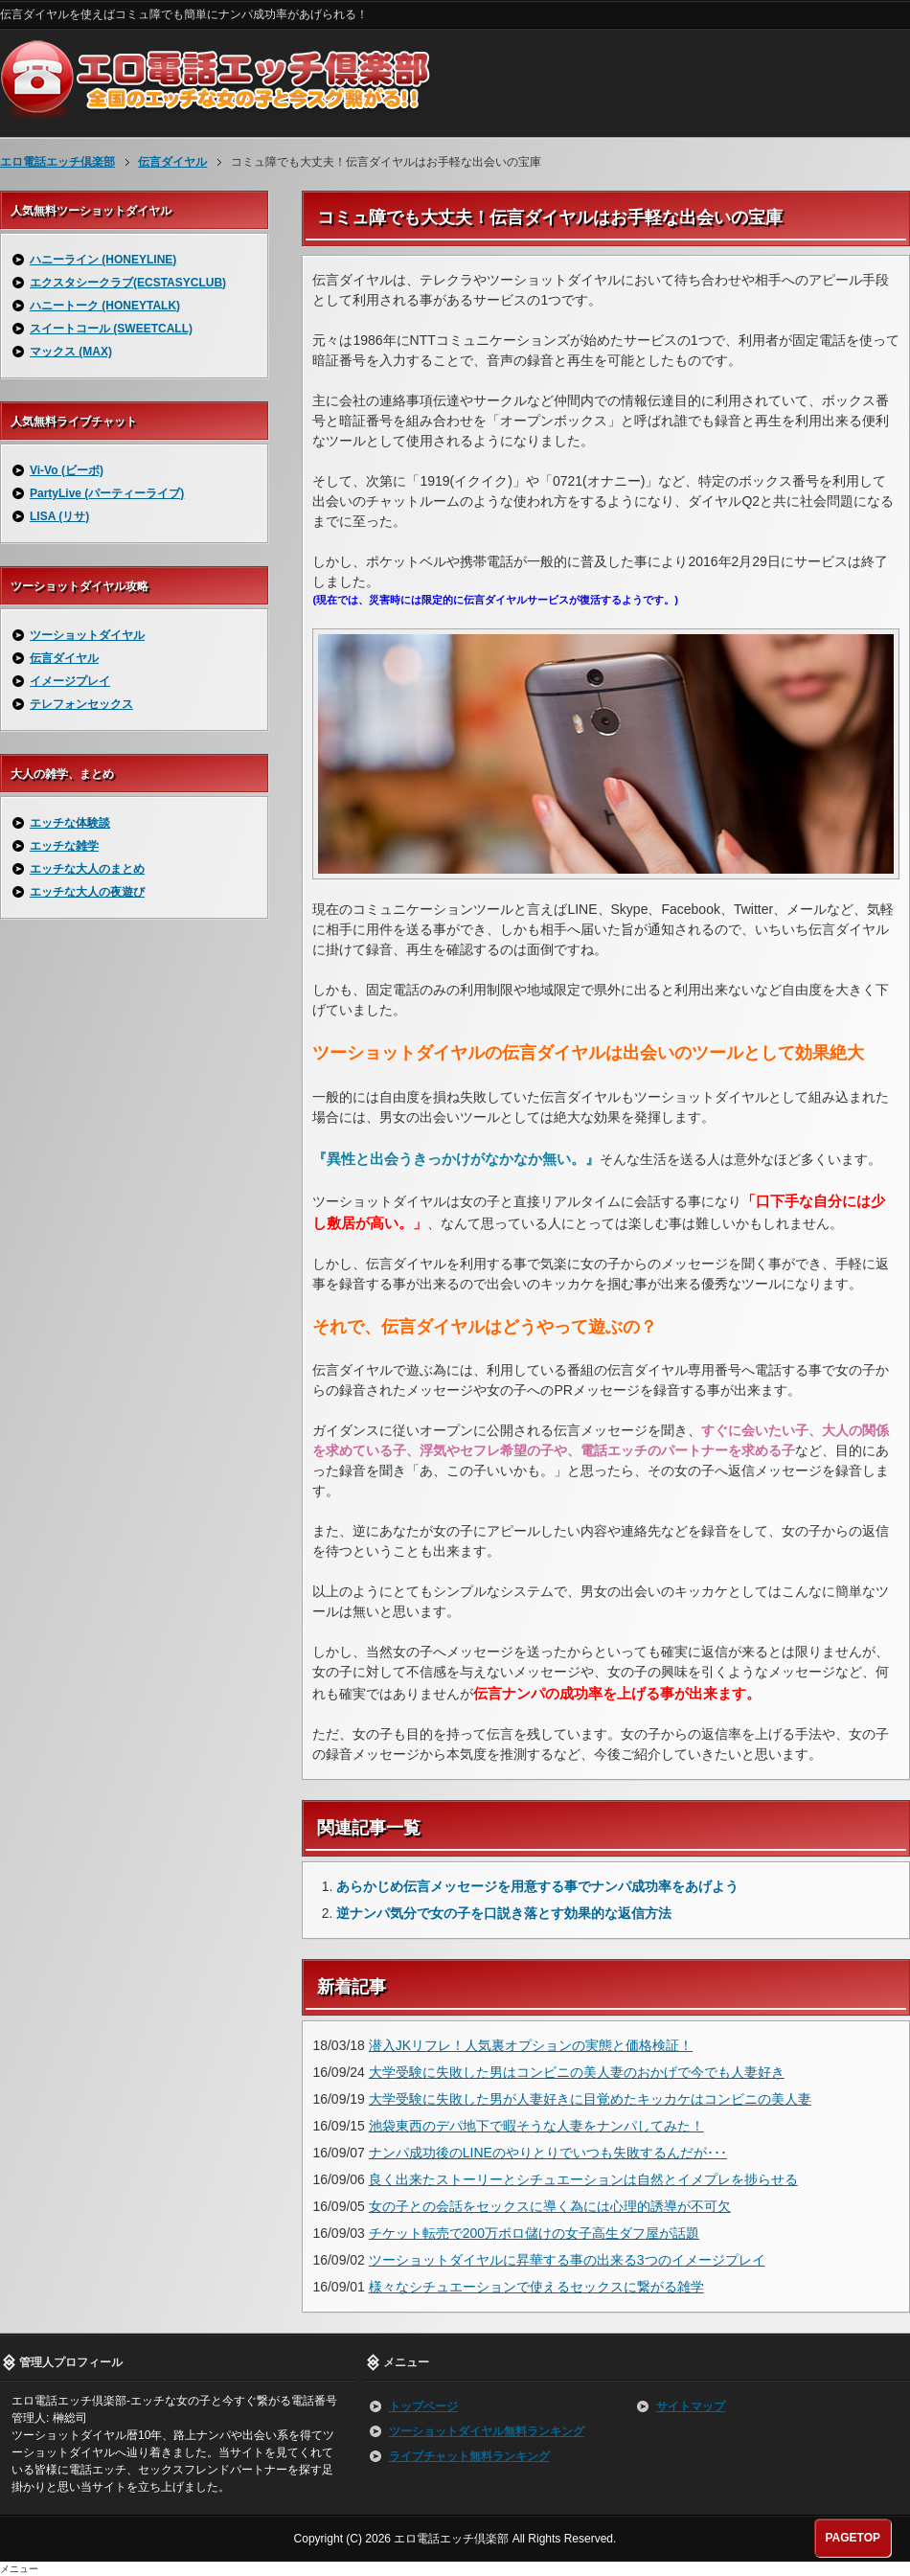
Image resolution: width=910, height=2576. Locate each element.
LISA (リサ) (59, 516)
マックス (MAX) (71, 351)
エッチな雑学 (64, 846)
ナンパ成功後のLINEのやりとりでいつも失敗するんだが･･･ (548, 2152)
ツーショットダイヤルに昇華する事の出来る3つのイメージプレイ (567, 2260)
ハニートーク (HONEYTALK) (105, 305)
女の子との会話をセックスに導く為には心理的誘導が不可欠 (550, 2206)
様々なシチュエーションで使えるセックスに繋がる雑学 (536, 2286)
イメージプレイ (70, 681)
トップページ (423, 2406)
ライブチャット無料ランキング (469, 2456)
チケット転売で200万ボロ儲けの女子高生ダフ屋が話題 (534, 2233)
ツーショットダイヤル (87, 635)
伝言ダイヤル (64, 658)
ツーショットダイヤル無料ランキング (486, 2431)
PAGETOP (852, 2537)
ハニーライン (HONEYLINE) (103, 259)
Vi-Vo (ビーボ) (66, 470)
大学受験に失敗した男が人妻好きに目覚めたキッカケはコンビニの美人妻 (590, 2099)
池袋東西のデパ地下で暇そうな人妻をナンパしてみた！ (536, 2125)
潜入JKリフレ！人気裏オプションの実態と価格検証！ (531, 2045)
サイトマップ (690, 2406)
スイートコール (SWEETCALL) (111, 328)
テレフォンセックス (81, 704)
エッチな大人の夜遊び (87, 892)
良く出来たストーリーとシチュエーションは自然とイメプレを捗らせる (583, 2179)
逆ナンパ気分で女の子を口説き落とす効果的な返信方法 (503, 1913)
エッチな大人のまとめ (87, 869)
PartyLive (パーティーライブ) (107, 493)
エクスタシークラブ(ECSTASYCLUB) (128, 282)
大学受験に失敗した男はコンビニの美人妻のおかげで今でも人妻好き (577, 2072)
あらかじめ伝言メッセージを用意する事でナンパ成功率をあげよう (537, 1886)
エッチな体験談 (70, 823)
